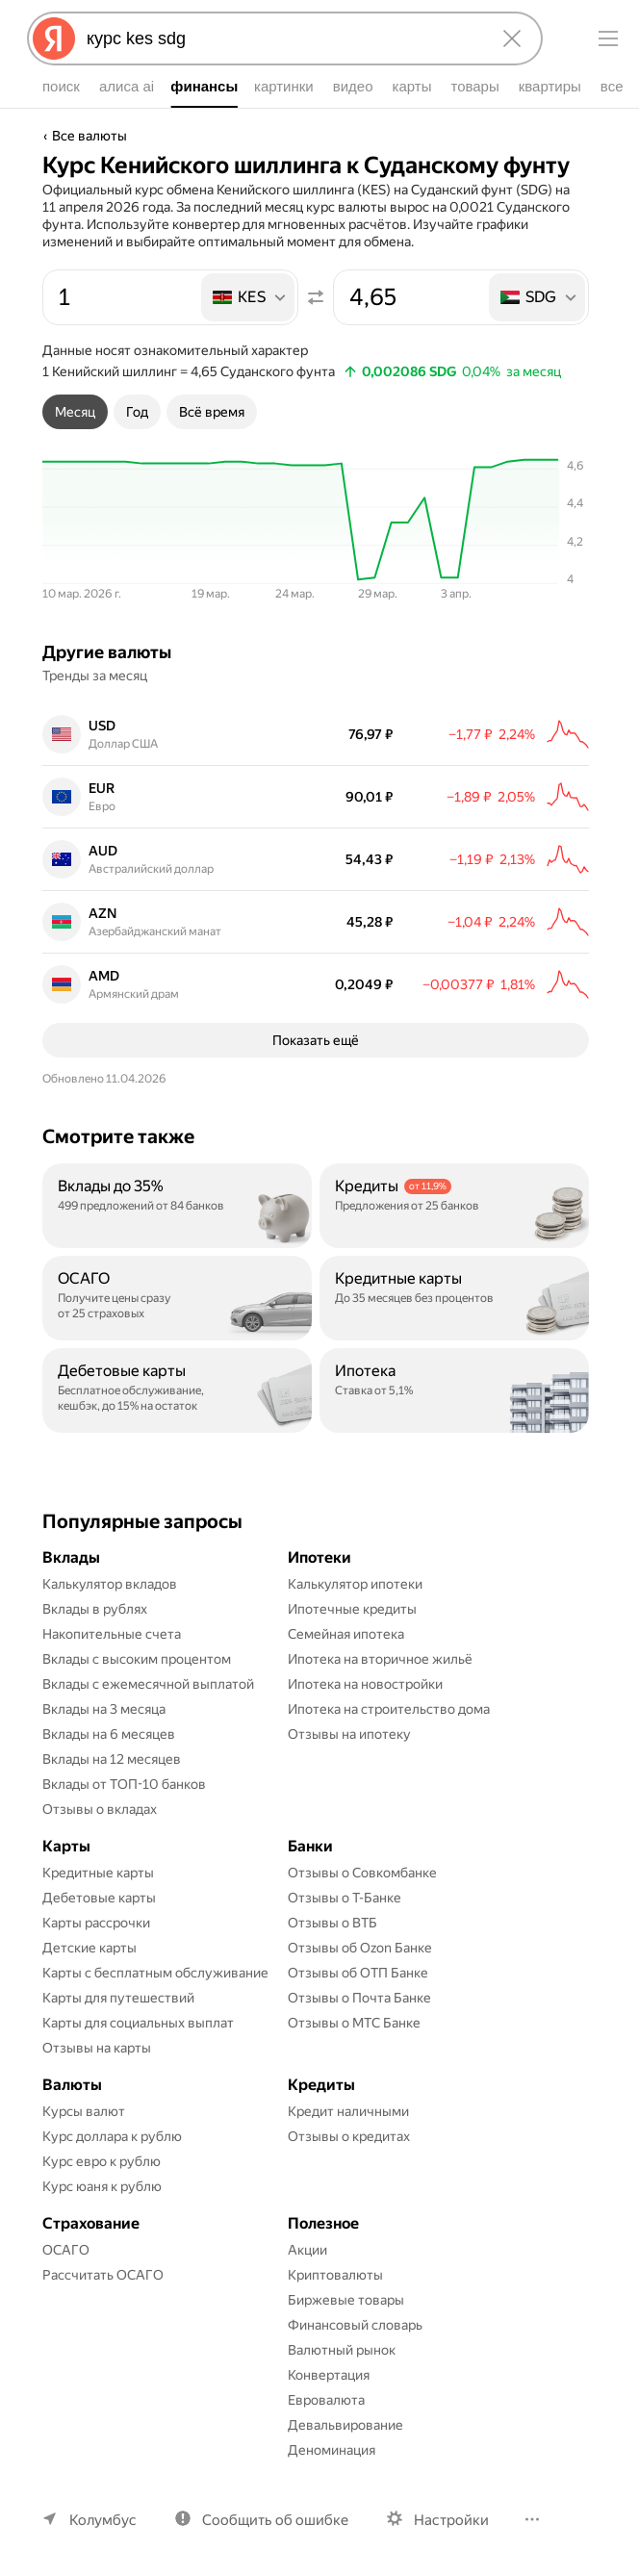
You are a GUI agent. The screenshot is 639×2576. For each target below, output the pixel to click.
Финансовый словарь (355, 2325)
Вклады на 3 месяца (104, 1709)
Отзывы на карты (96, 2047)
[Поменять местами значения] (315, 297)
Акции (307, 2249)
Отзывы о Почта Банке (359, 1997)
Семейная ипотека (346, 1634)
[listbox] (249, 297)
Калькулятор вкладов (109, 1584)
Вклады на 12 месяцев (111, 1759)
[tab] (75, 412)
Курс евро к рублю (101, 2161)
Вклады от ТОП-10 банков (124, 1784)
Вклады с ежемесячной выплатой (148, 1684)
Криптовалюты (335, 2275)
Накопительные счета (111, 1634)
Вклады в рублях (94, 1609)
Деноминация (331, 2450)
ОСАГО (65, 2249)
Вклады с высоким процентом (136, 1659)
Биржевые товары (346, 2300)
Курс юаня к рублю (102, 2186)
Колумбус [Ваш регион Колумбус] (103, 2520)
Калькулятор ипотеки (355, 1584)
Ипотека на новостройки (365, 1684)
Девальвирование (345, 2425)
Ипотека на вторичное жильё (380, 1659)
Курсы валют (83, 2111)
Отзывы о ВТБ (332, 1922)
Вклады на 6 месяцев (108, 1734)
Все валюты (89, 135)
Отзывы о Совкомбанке (362, 1872)
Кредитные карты (98, 1872)
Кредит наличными (348, 2111)
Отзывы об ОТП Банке (358, 1972)
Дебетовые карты (99, 1897)
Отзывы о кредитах (349, 2136)
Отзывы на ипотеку (349, 1734)
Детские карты (89, 1947)
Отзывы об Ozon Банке (360, 1947)
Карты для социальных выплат (138, 2022)
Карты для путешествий (118, 1997)
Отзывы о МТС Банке (354, 2022)
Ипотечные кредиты (352, 1609)
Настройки (451, 2520)
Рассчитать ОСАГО (103, 2275)
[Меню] (608, 38)
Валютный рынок (342, 2350)
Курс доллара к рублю (112, 2136)
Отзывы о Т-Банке (344, 1897)
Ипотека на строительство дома (389, 1709)
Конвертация (329, 2375)
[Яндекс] (54, 38)
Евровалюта (326, 2400)
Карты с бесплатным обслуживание (155, 1972)
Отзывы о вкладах (99, 1809)
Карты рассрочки (96, 1922)
